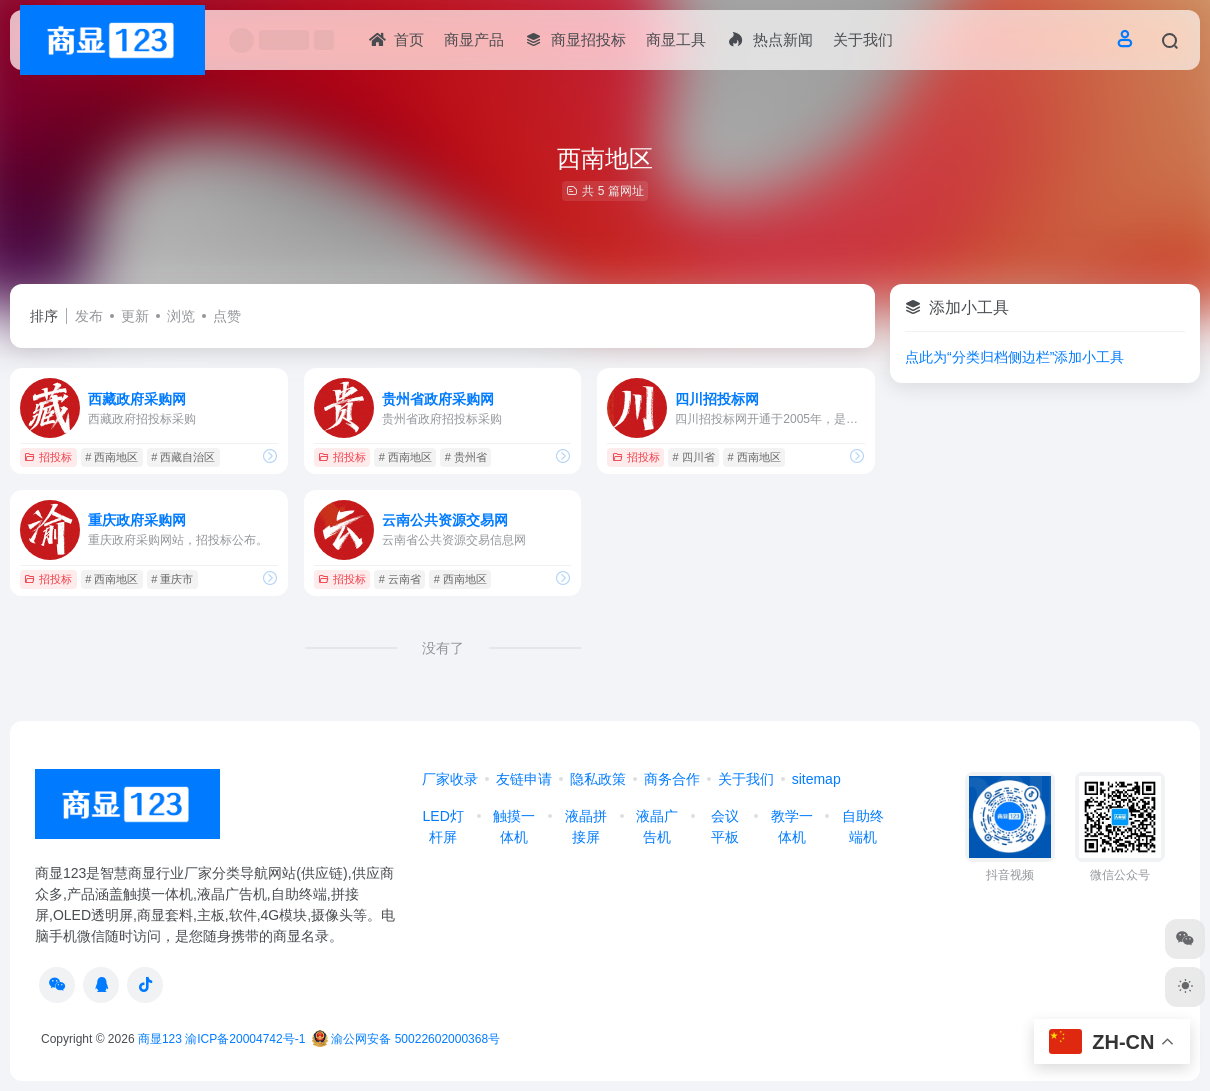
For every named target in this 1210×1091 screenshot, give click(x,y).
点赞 (227, 316)
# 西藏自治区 (183, 457)
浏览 (181, 316)
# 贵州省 (466, 457)
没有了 (443, 648)
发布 (89, 316)
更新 (135, 316)
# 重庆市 (172, 579)
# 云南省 (400, 579)
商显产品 (474, 39)
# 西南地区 (111, 457)
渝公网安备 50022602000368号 (406, 1039)
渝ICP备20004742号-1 (245, 1039)
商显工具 (676, 39)
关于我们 (863, 39)
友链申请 (524, 779)
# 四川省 (693, 457)
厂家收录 (450, 779)
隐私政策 (598, 779)
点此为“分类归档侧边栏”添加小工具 (1014, 357)
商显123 (160, 1039)
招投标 (48, 457)
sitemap (816, 779)
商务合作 (672, 779)
